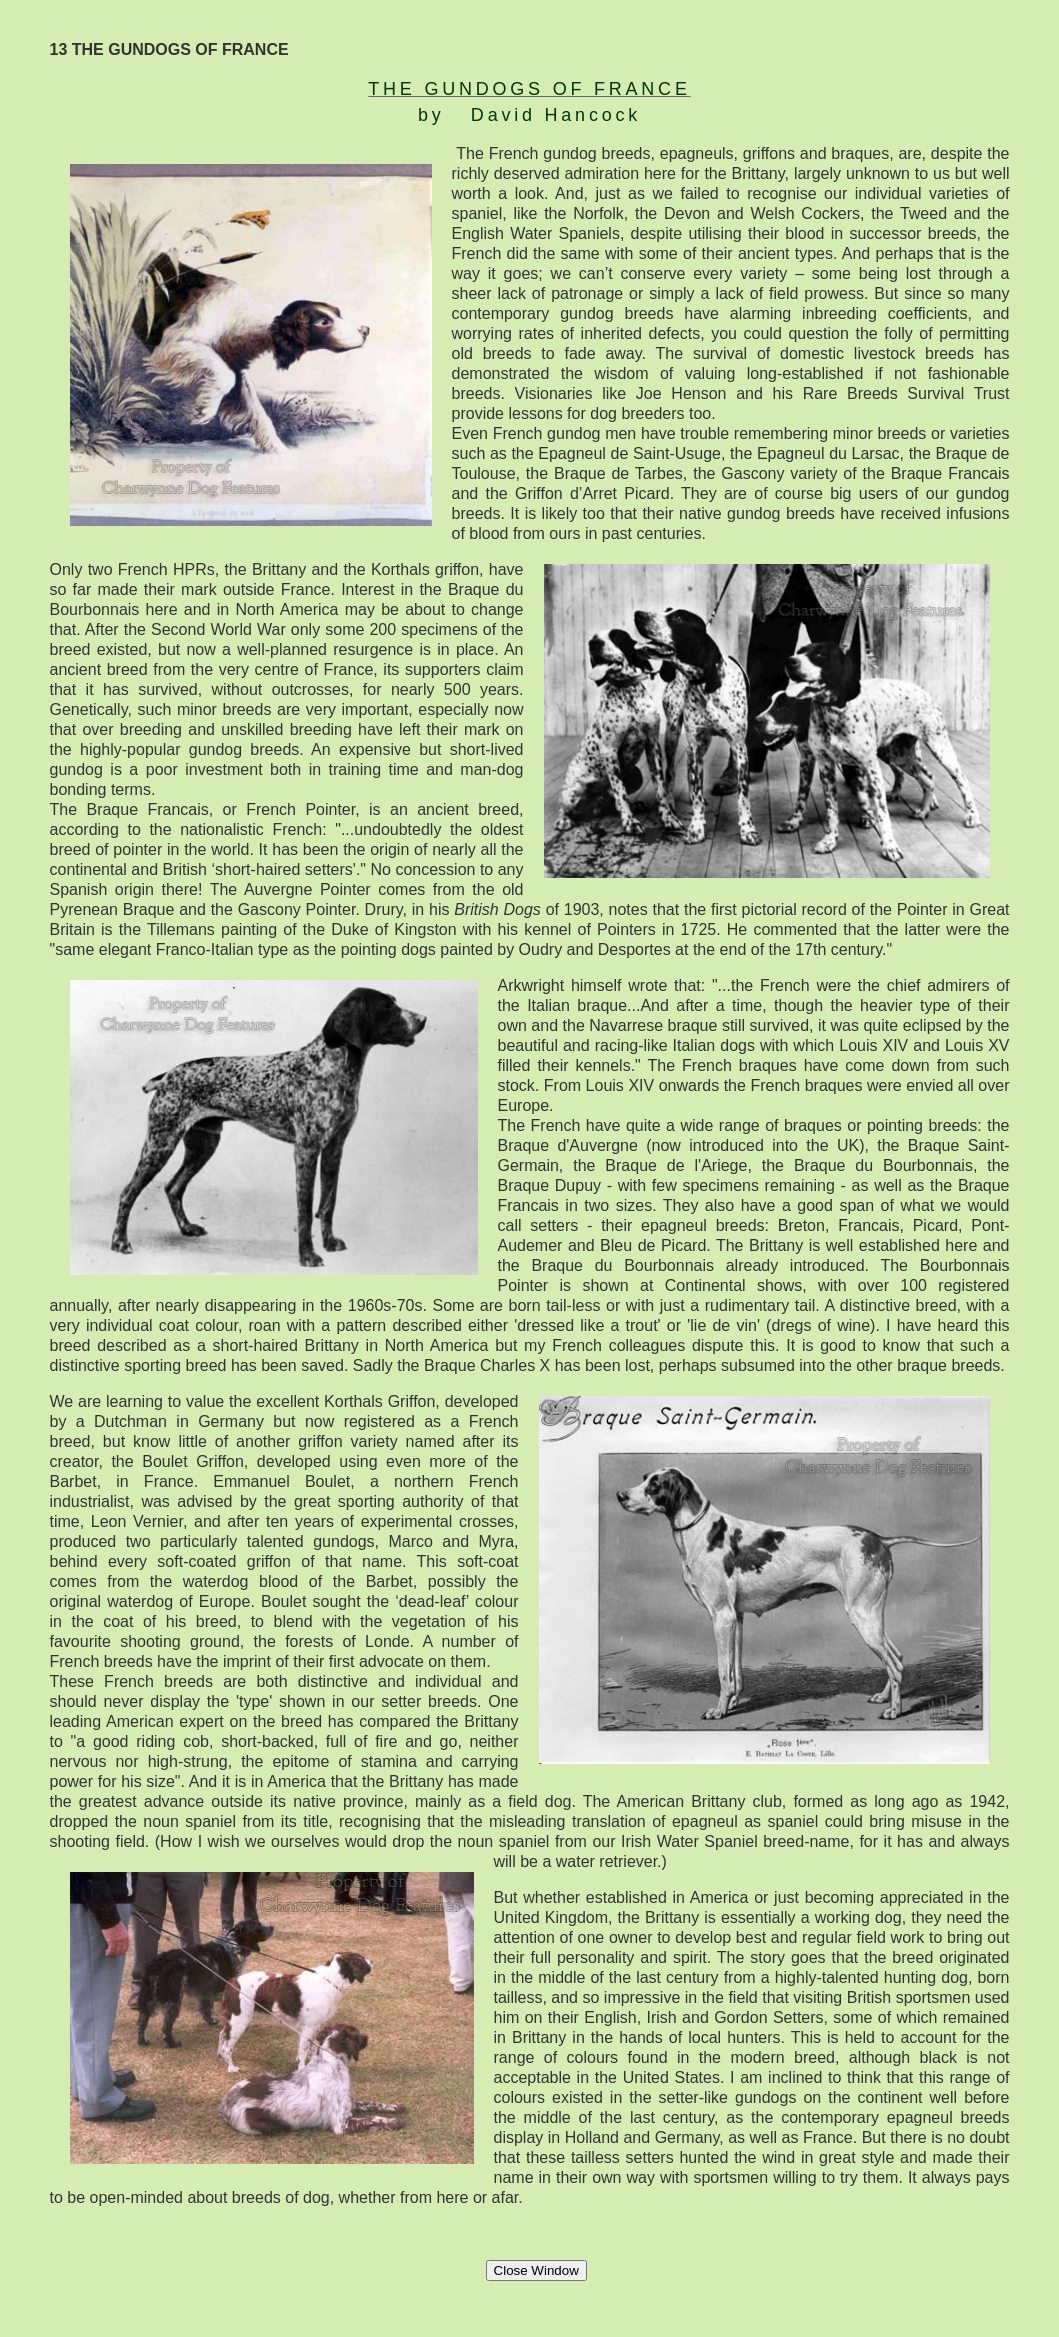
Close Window (536, 2270)
